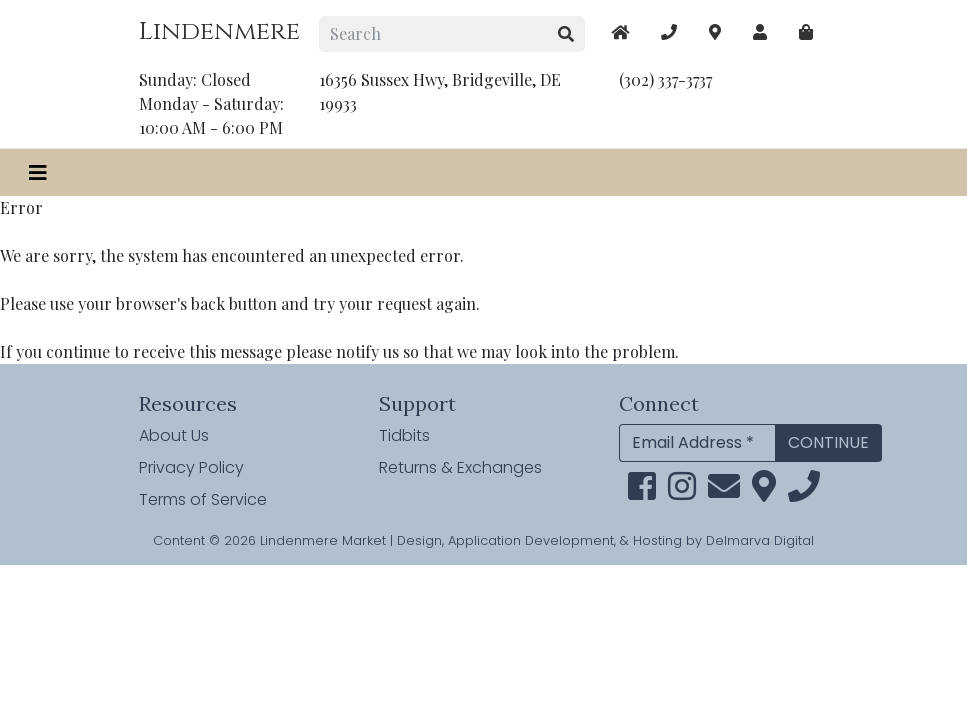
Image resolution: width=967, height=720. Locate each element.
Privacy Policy (191, 467)
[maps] (806, 32)
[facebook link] (642, 492)
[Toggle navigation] (38, 172)
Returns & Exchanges (460, 467)
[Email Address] (697, 443)
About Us (174, 435)
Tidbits (404, 435)
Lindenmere (219, 31)
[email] (724, 492)
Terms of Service (203, 499)
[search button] (566, 34)
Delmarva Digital (760, 540)
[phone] (804, 492)
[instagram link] (682, 492)
